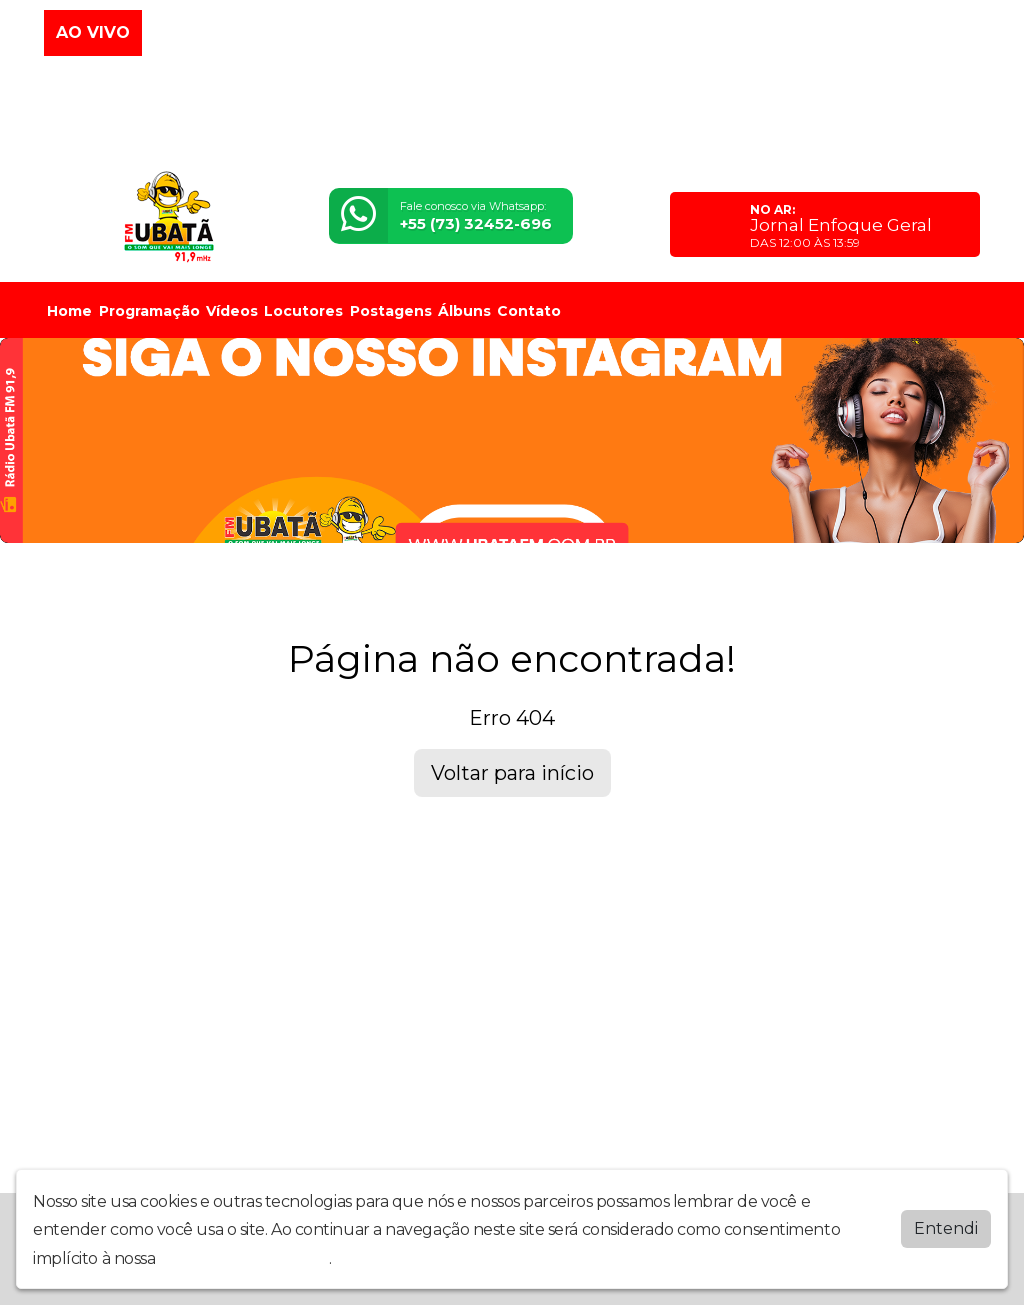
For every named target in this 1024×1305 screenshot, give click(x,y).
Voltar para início (512, 773)
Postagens (391, 311)
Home (69, 311)
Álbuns (464, 311)
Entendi (946, 1228)
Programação (149, 311)
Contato (529, 311)
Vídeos (232, 311)
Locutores (303, 311)
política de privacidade (244, 1258)
